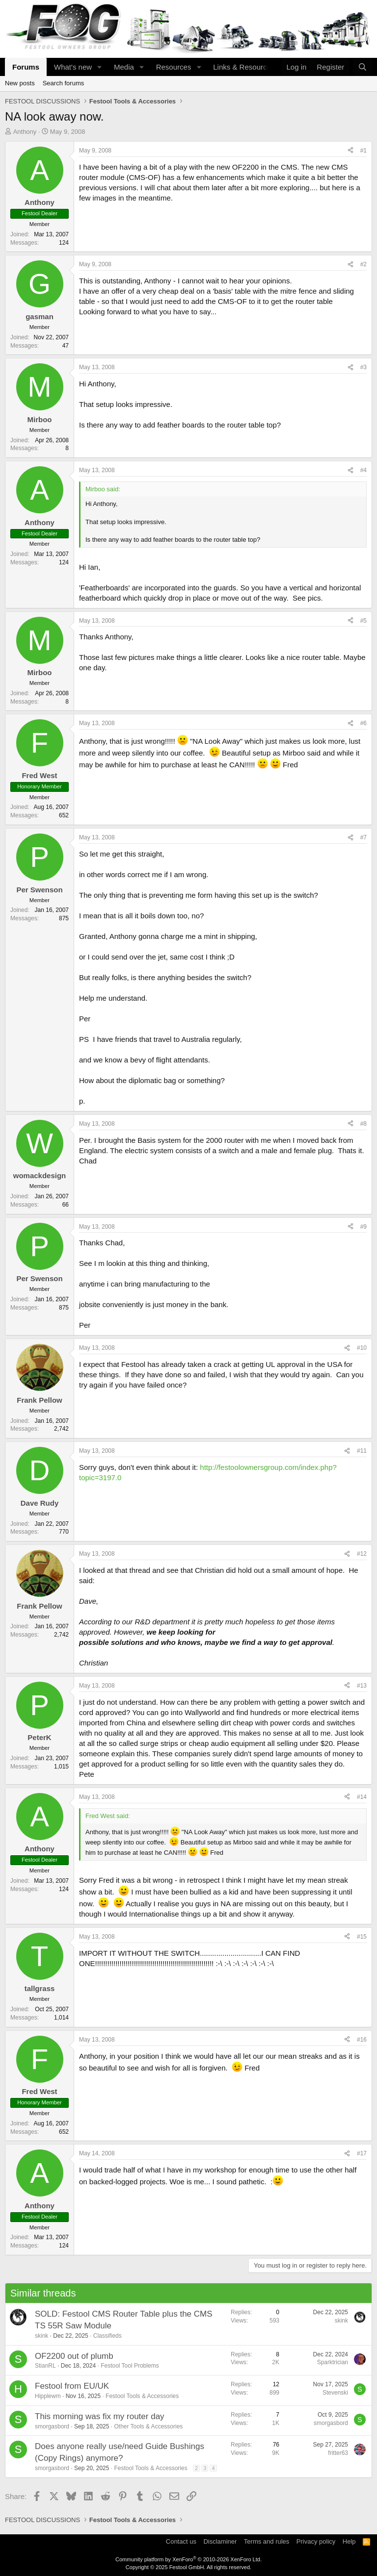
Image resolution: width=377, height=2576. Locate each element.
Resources (173, 67)
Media (124, 67)
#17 (362, 2153)
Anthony (25, 131)
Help (349, 2541)
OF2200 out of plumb (74, 2356)
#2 (363, 264)
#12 (362, 1553)
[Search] (362, 67)
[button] (100, 67)
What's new (73, 67)
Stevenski (335, 2392)
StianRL (45, 2365)
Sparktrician (332, 2362)
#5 (363, 620)
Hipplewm (48, 2396)
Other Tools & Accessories (148, 2426)
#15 (362, 1936)
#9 (363, 1226)
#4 (363, 470)
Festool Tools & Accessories (142, 2396)
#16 (362, 2039)
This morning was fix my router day (99, 2416)
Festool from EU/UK (72, 2386)
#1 (363, 150)
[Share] (350, 150)
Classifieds (107, 2335)
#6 (363, 723)
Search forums (63, 83)
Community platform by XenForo (188, 2559)
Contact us (181, 2541)
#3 (363, 367)
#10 (362, 1347)
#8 (363, 1123)
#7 (363, 837)
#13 (362, 1685)
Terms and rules (266, 2541)
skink (41, 2335)
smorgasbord (52, 2426)
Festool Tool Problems (130, 2365)
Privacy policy (315, 2541)
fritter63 (338, 2453)
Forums (25, 67)
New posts (20, 83)
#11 (362, 1450)
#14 (362, 1796)
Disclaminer (220, 2541)
